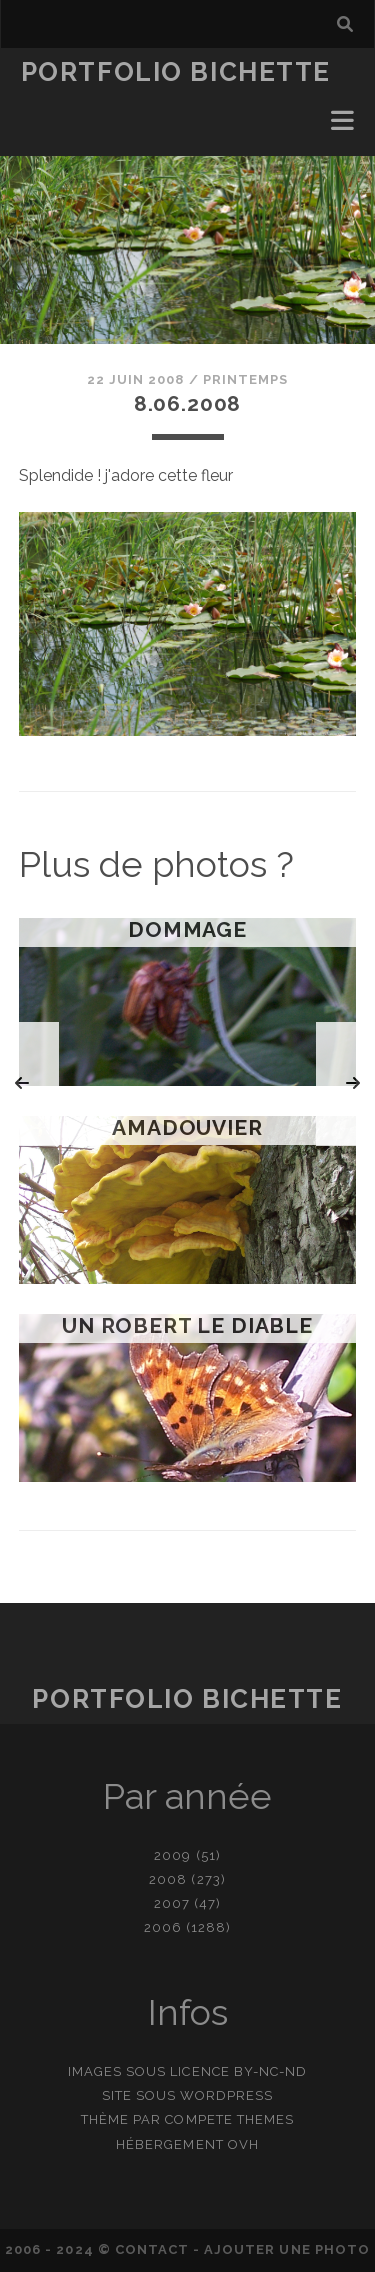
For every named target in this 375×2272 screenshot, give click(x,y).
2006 (163, 1927)
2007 (172, 1903)
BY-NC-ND (270, 2071)
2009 (172, 1855)
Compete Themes (229, 2119)
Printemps (245, 379)
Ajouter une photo (287, 2249)
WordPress (226, 2095)
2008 (168, 1879)
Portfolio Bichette (176, 72)
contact (152, 2249)
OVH (243, 2144)
